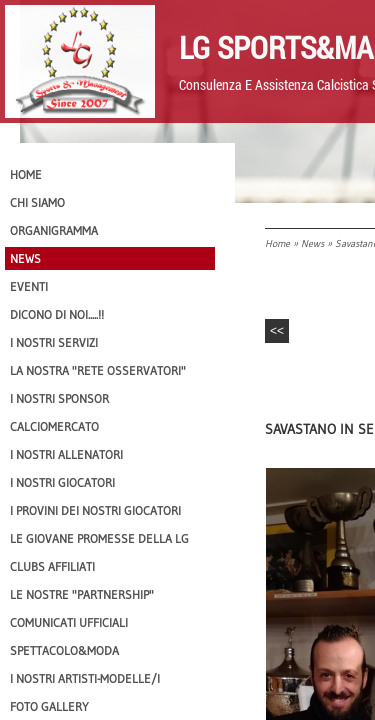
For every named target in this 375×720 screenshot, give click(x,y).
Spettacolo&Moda (64, 650)
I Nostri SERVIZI (54, 342)
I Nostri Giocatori (62, 482)
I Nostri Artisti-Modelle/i (85, 678)
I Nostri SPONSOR (59, 398)
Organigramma (54, 230)
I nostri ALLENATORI (66, 454)
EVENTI (29, 286)
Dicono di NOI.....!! (57, 314)
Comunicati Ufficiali (69, 622)
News (312, 243)
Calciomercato (54, 426)
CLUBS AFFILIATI (52, 566)
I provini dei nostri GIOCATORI (95, 510)
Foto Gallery (49, 706)
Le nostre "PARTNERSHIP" (82, 594)
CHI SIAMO (37, 202)
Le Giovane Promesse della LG (99, 538)
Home (277, 243)
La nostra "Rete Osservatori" (98, 370)
